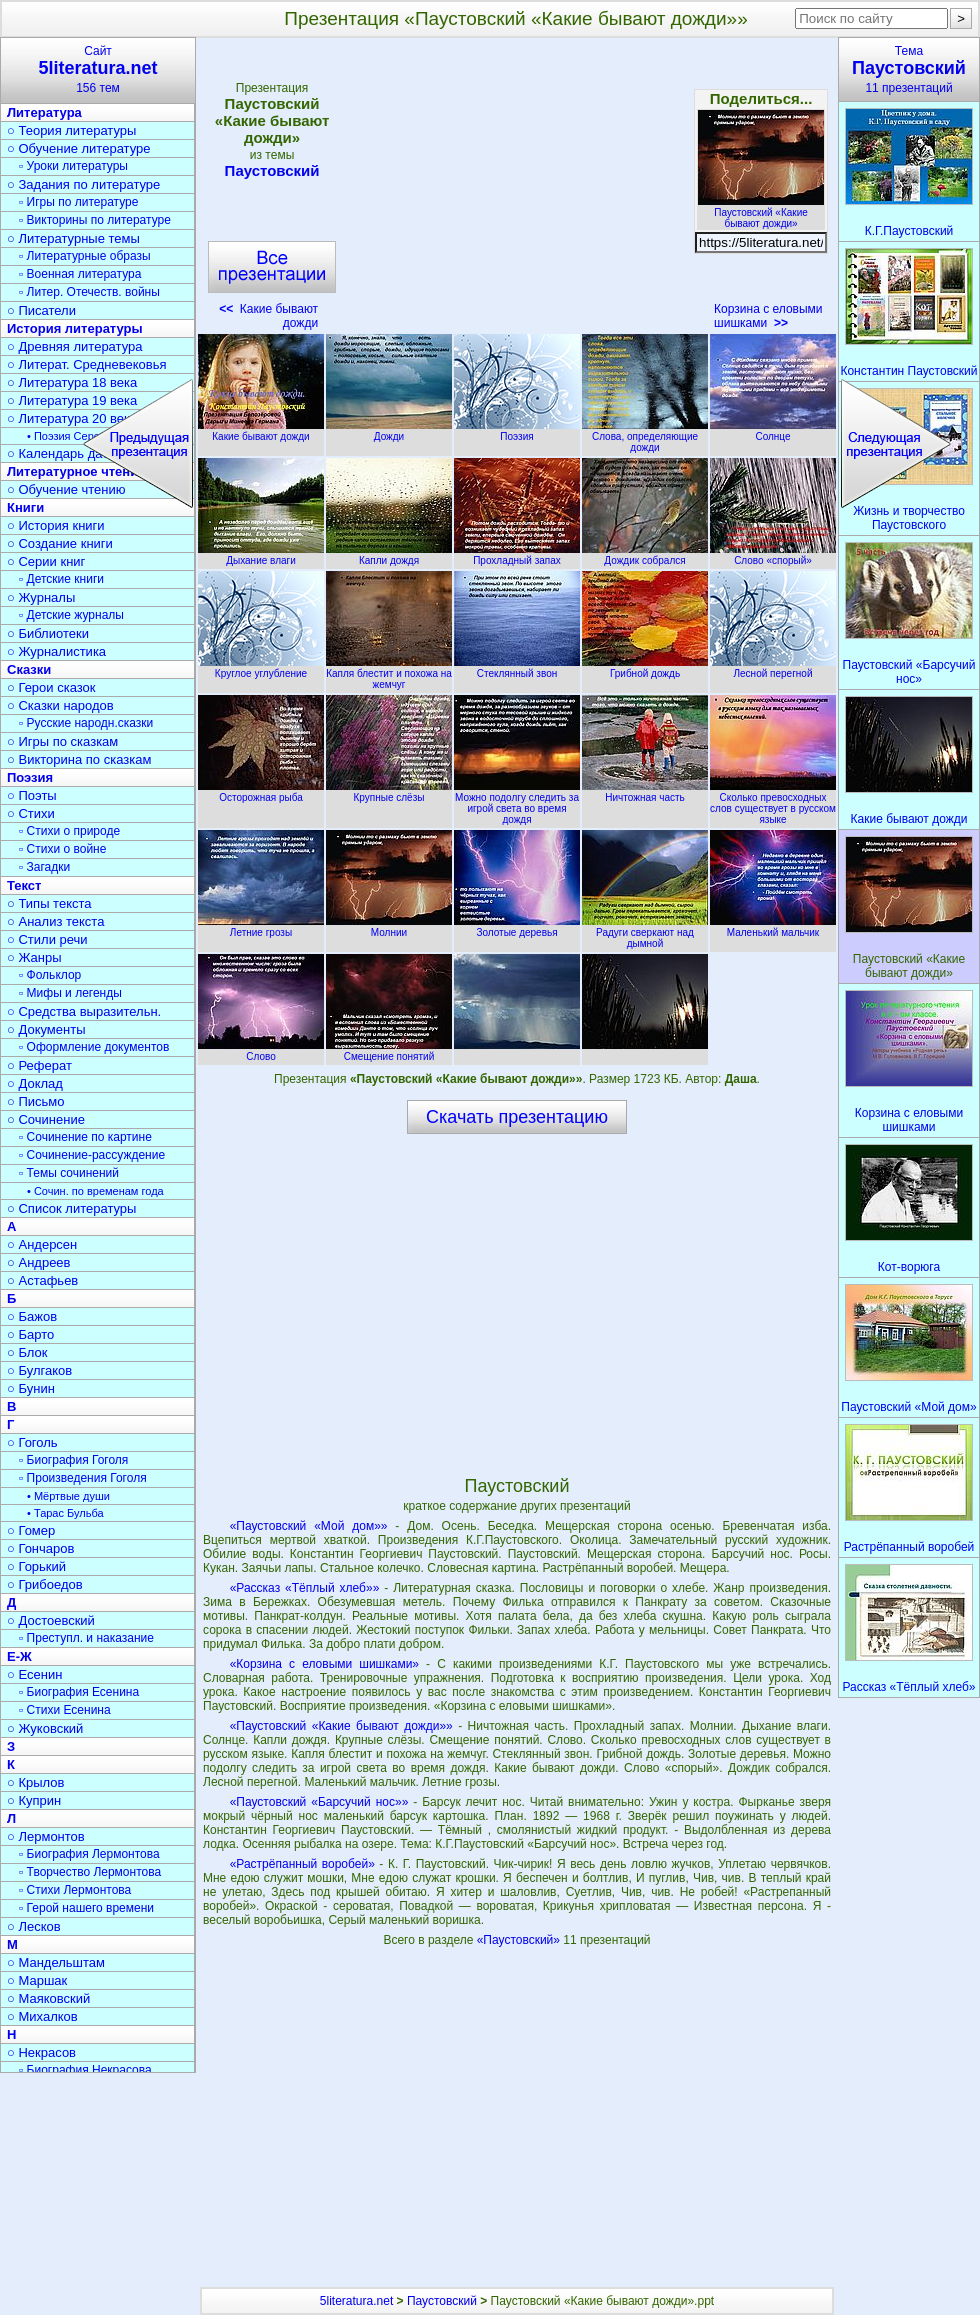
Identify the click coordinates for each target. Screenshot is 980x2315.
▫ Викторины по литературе (95, 220)
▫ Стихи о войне (62, 849)
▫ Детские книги (61, 579)
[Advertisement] (516, 190)
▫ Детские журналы (71, 615)
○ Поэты (32, 795)
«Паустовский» (520, 1940)
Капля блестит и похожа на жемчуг (389, 673)
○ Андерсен (42, 1244)
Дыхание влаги (261, 555)
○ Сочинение (46, 1119)
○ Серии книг (46, 561)
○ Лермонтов (46, 1836)
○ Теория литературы (71, 130)
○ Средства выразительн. (84, 1011)
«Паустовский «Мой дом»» (309, 1526)
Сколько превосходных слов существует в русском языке (773, 803)
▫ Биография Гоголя (73, 1460)
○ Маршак (37, 1980)
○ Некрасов (41, 2052)
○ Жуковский (45, 1728)
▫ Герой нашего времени (86, 1908)
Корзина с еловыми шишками (768, 316)
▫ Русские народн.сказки (86, 723)
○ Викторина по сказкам (79, 759)
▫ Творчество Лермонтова (90, 1872)
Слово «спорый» (773, 555)
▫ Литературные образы (85, 256)
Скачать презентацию (517, 1117)
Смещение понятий (389, 1051)
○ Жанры (34, 957)
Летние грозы (261, 927)
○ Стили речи (47, 939)
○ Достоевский (51, 1620)
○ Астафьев (42, 1280)
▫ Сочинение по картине (85, 1137)
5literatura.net (356, 2301)
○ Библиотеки (48, 633)
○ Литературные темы (73, 238)
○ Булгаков (39, 1370)
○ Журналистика (56, 651)
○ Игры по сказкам (62, 741)
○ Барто (30, 1334)
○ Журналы (41, 597)
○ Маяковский (48, 1998)
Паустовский (272, 170)
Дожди (389, 431)
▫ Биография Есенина (79, 1692)
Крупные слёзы (389, 792)
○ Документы (46, 1029)
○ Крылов (35, 1782)
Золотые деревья (517, 927)
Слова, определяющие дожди (645, 436)
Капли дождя (389, 555)
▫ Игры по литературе (78, 202)
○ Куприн (34, 1800)
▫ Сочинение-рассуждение (92, 1155)
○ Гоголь (32, 1442)
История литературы (75, 328)
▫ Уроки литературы (73, 166)
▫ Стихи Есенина (65, 1710)
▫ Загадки (44, 867)
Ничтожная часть (645, 792)
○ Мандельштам (56, 1962)
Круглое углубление (261, 668)
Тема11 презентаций (909, 69)
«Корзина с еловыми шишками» (324, 1664)
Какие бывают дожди (261, 431)
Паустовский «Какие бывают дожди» (761, 212)
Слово (261, 1051)
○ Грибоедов (45, 1584)
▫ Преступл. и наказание (86, 1638)
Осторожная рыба (261, 792)
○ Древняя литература (74, 346)
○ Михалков (42, 2016)
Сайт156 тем (98, 69)
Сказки (29, 669)
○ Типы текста (49, 903)
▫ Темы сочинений (69, 1173)
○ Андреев (39, 1262)
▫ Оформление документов (94, 1047)
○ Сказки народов (60, 705)
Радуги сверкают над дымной (645, 932)
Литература (44, 112)
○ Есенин (34, 1674)
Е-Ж (19, 1656)
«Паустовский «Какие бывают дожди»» (341, 1726)
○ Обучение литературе (79, 148)
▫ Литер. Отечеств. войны (89, 292)
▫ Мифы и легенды (70, 993)
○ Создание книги (60, 543)
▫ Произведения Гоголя (83, 1478)
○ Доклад (35, 1083)
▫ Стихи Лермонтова (75, 1890)
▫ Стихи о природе (69, 831)
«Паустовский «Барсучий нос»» (319, 1802)
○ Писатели (41, 310)
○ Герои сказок (51, 687)
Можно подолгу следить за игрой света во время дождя (517, 803)
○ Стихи (31, 813)
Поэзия (517, 431)
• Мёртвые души (68, 1496)
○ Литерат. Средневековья (87, 364)
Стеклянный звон (517, 668)
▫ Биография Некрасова (85, 2070)
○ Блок (27, 1352)
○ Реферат (39, 1065)
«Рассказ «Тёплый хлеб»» (305, 1588)
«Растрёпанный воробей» (302, 1864)
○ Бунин (31, 1388)
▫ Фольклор (50, 975)
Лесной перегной (773, 668)
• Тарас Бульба (65, 1513)
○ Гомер (31, 1530)
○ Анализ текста (55, 921)
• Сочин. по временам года (95, 1191)
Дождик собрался (645, 555)
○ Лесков (34, 1926)
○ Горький (36, 1566)
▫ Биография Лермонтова (89, 1854)
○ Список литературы (71, 1208)
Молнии (389, 927)
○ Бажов (32, 1316)
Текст (24, 885)
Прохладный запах (517, 555)
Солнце (773, 431)
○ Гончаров (40, 1548)
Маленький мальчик (773, 927)
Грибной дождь (645, 668)
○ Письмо (36, 1101)
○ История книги (56, 525)
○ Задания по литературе (83, 184)
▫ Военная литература (80, 274)
